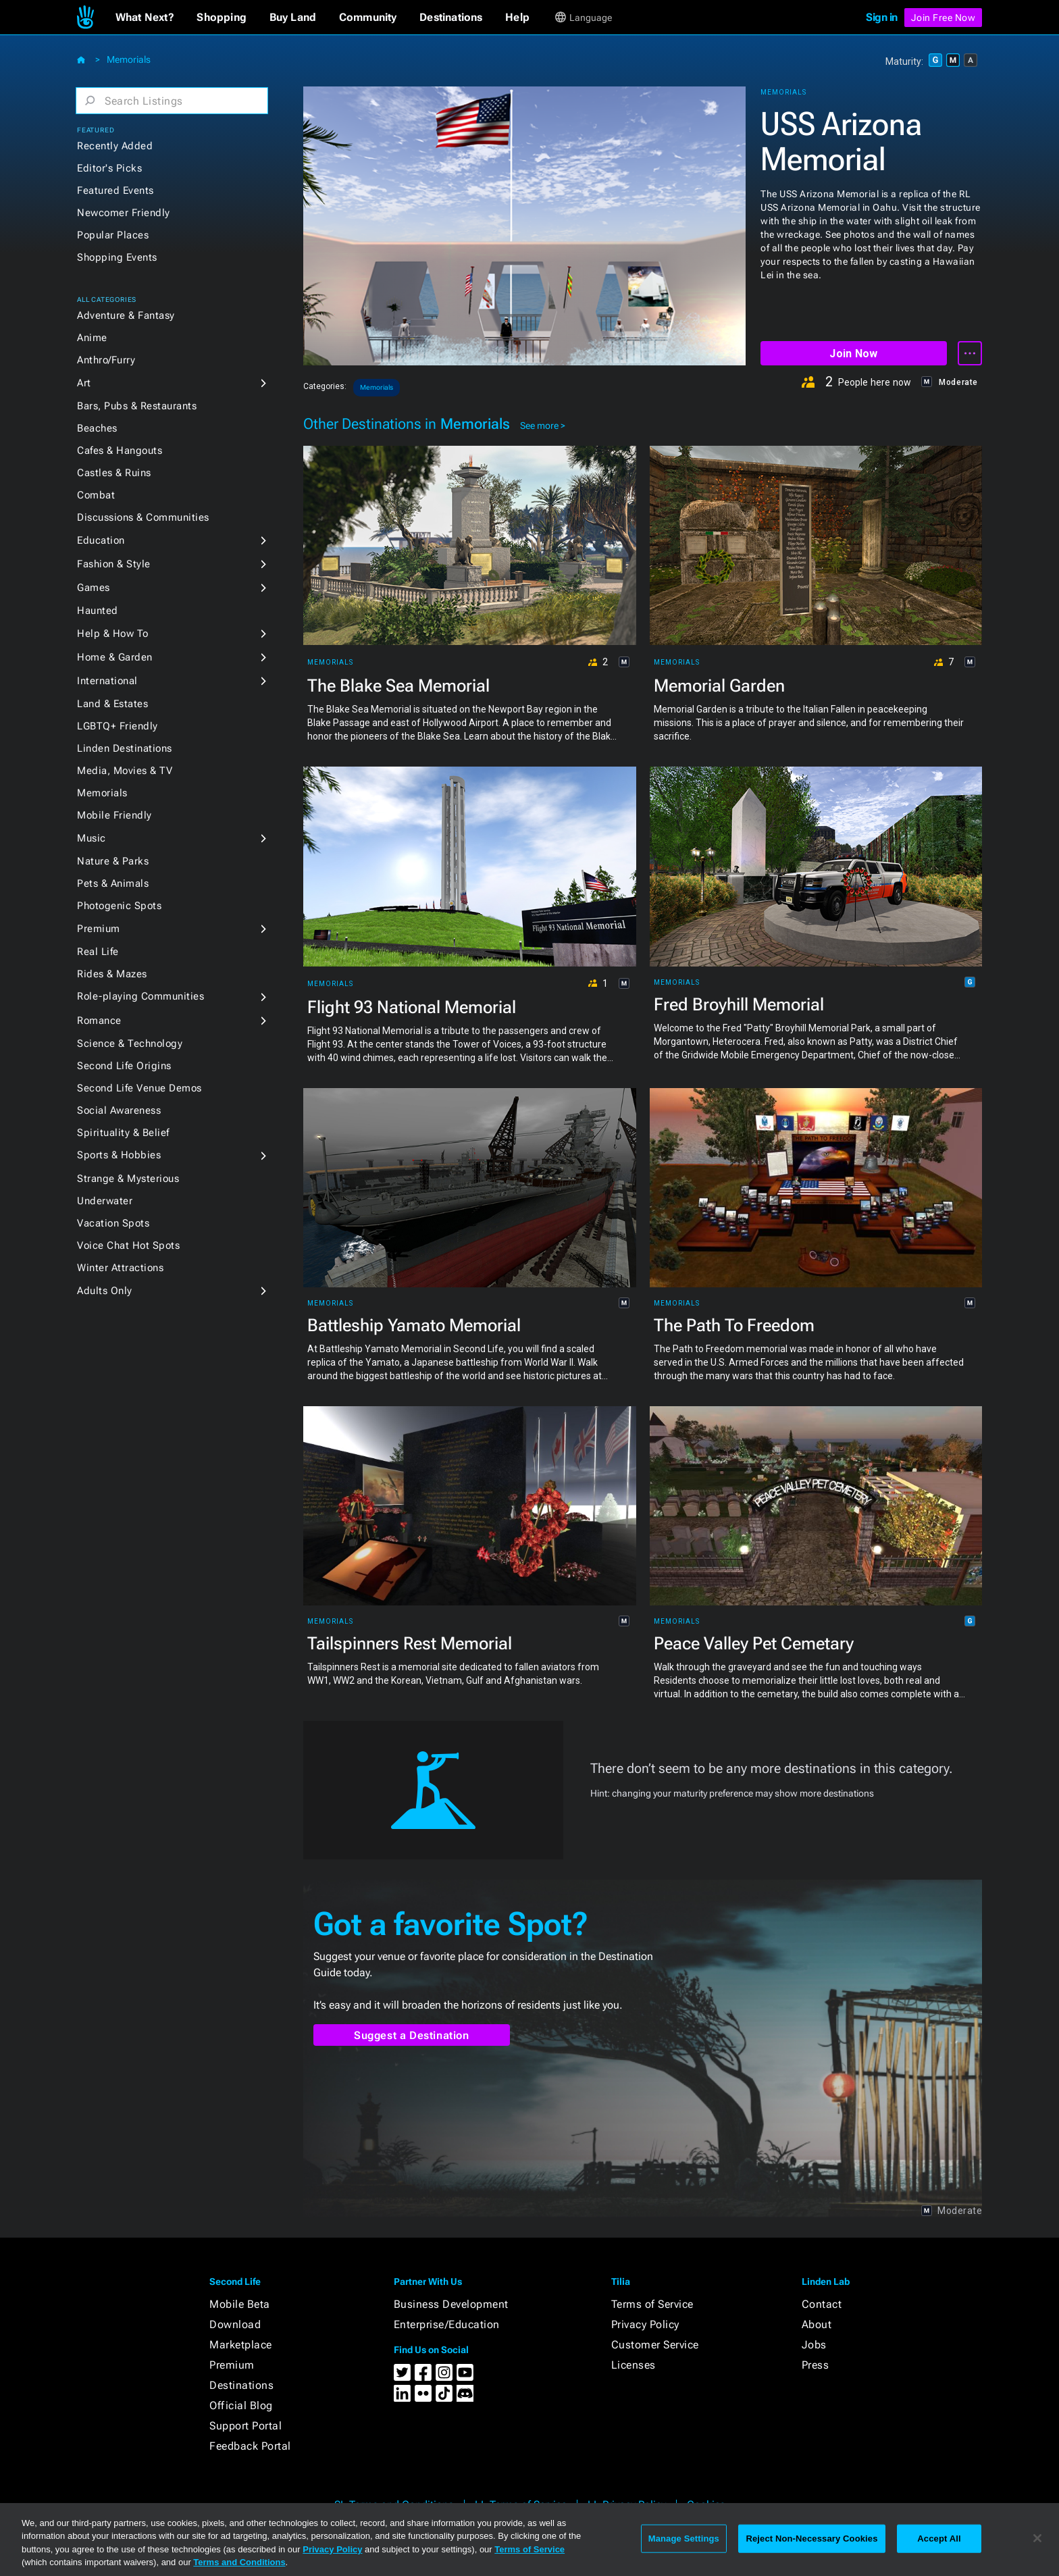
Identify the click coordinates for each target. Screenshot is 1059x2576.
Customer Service (655, 2344)
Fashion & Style (114, 564)
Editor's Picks (109, 168)
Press (815, 2365)
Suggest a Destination (411, 2035)
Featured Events (115, 190)
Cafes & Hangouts (119, 450)
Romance (99, 1020)
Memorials (129, 59)
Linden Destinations (124, 748)
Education (101, 540)
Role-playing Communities (140, 996)
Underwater (104, 1201)
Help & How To (113, 633)
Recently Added (115, 146)
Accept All (938, 2538)
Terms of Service (652, 2304)
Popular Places (113, 235)
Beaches (97, 428)
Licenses (633, 2365)
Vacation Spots (113, 1223)
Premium (98, 929)
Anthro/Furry (106, 360)
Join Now (853, 353)
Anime (92, 338)
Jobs (814, 2344)
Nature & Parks (113, 861)
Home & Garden (115, 657)
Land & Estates (112, 704)
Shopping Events (117, 257)
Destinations (241, 2385)
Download (235, 2324)
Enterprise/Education (447, 2324)
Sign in (882, 17)
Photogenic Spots (119, 906)
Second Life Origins (124, 1066)
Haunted (97, 610)
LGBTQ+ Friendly (117, 726)
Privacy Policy (645, 2324)
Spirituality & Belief (123, 1133)
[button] (144, 17)
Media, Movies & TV (124, 771)
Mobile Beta (239, 2304)
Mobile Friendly (114, 815)
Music (91, 838)
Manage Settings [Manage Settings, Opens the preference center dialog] (683, 2538)
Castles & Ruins (114, 473)
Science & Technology (129, 1043)
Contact (822, 2304)
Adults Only (104, 1291)
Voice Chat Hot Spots (128, 1245)
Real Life (98, 952)
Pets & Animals (113, 883)
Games (93, 588)
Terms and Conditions (239, 2562)
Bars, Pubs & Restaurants (137, 406)
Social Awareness (119, 1110)
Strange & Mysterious (128, 1179)
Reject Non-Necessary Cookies (811, 2538)
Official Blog (241, 2405)
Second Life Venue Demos (139, 1088)
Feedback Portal (250, 2446)
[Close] (1037, 2538)
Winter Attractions (120, 1268)
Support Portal (245, 2425)
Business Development (451, 2304)
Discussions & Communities (143, 517)
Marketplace (240, 2344)
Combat (96, 495)
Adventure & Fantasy (126, 315)
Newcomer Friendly (123, 213)
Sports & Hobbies (119, 1155)
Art (84, 383)
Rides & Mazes (112, 974)
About (817, 2324)
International (107, 681)
